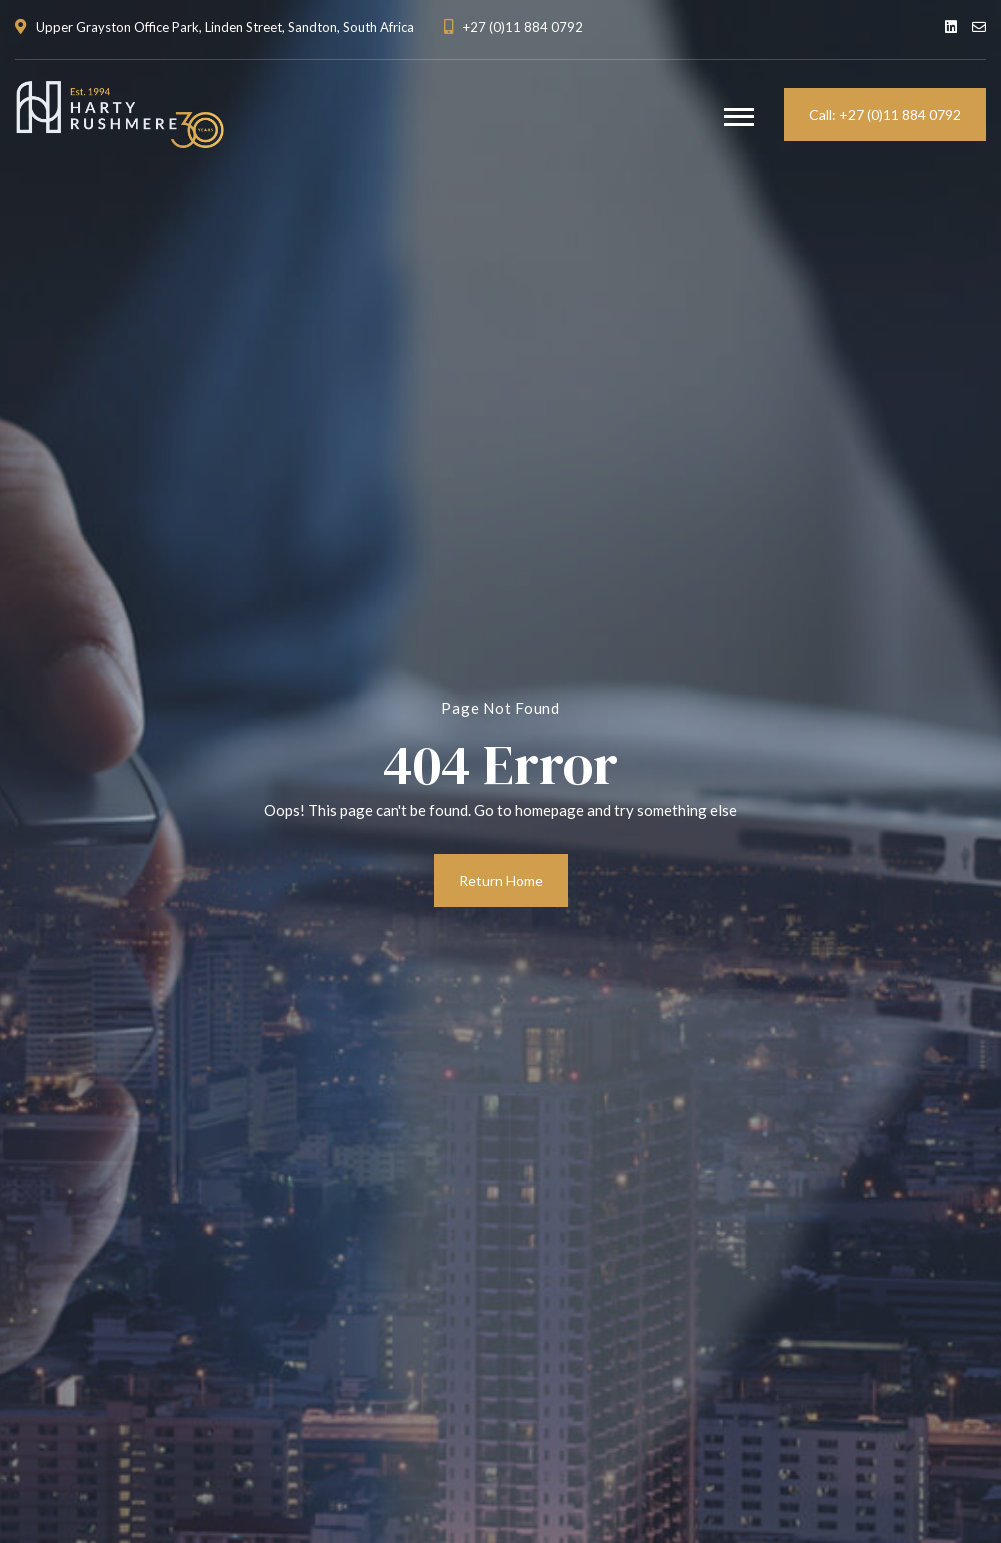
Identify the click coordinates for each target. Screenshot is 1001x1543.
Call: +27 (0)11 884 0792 (885, 114)
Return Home (501, 880)
